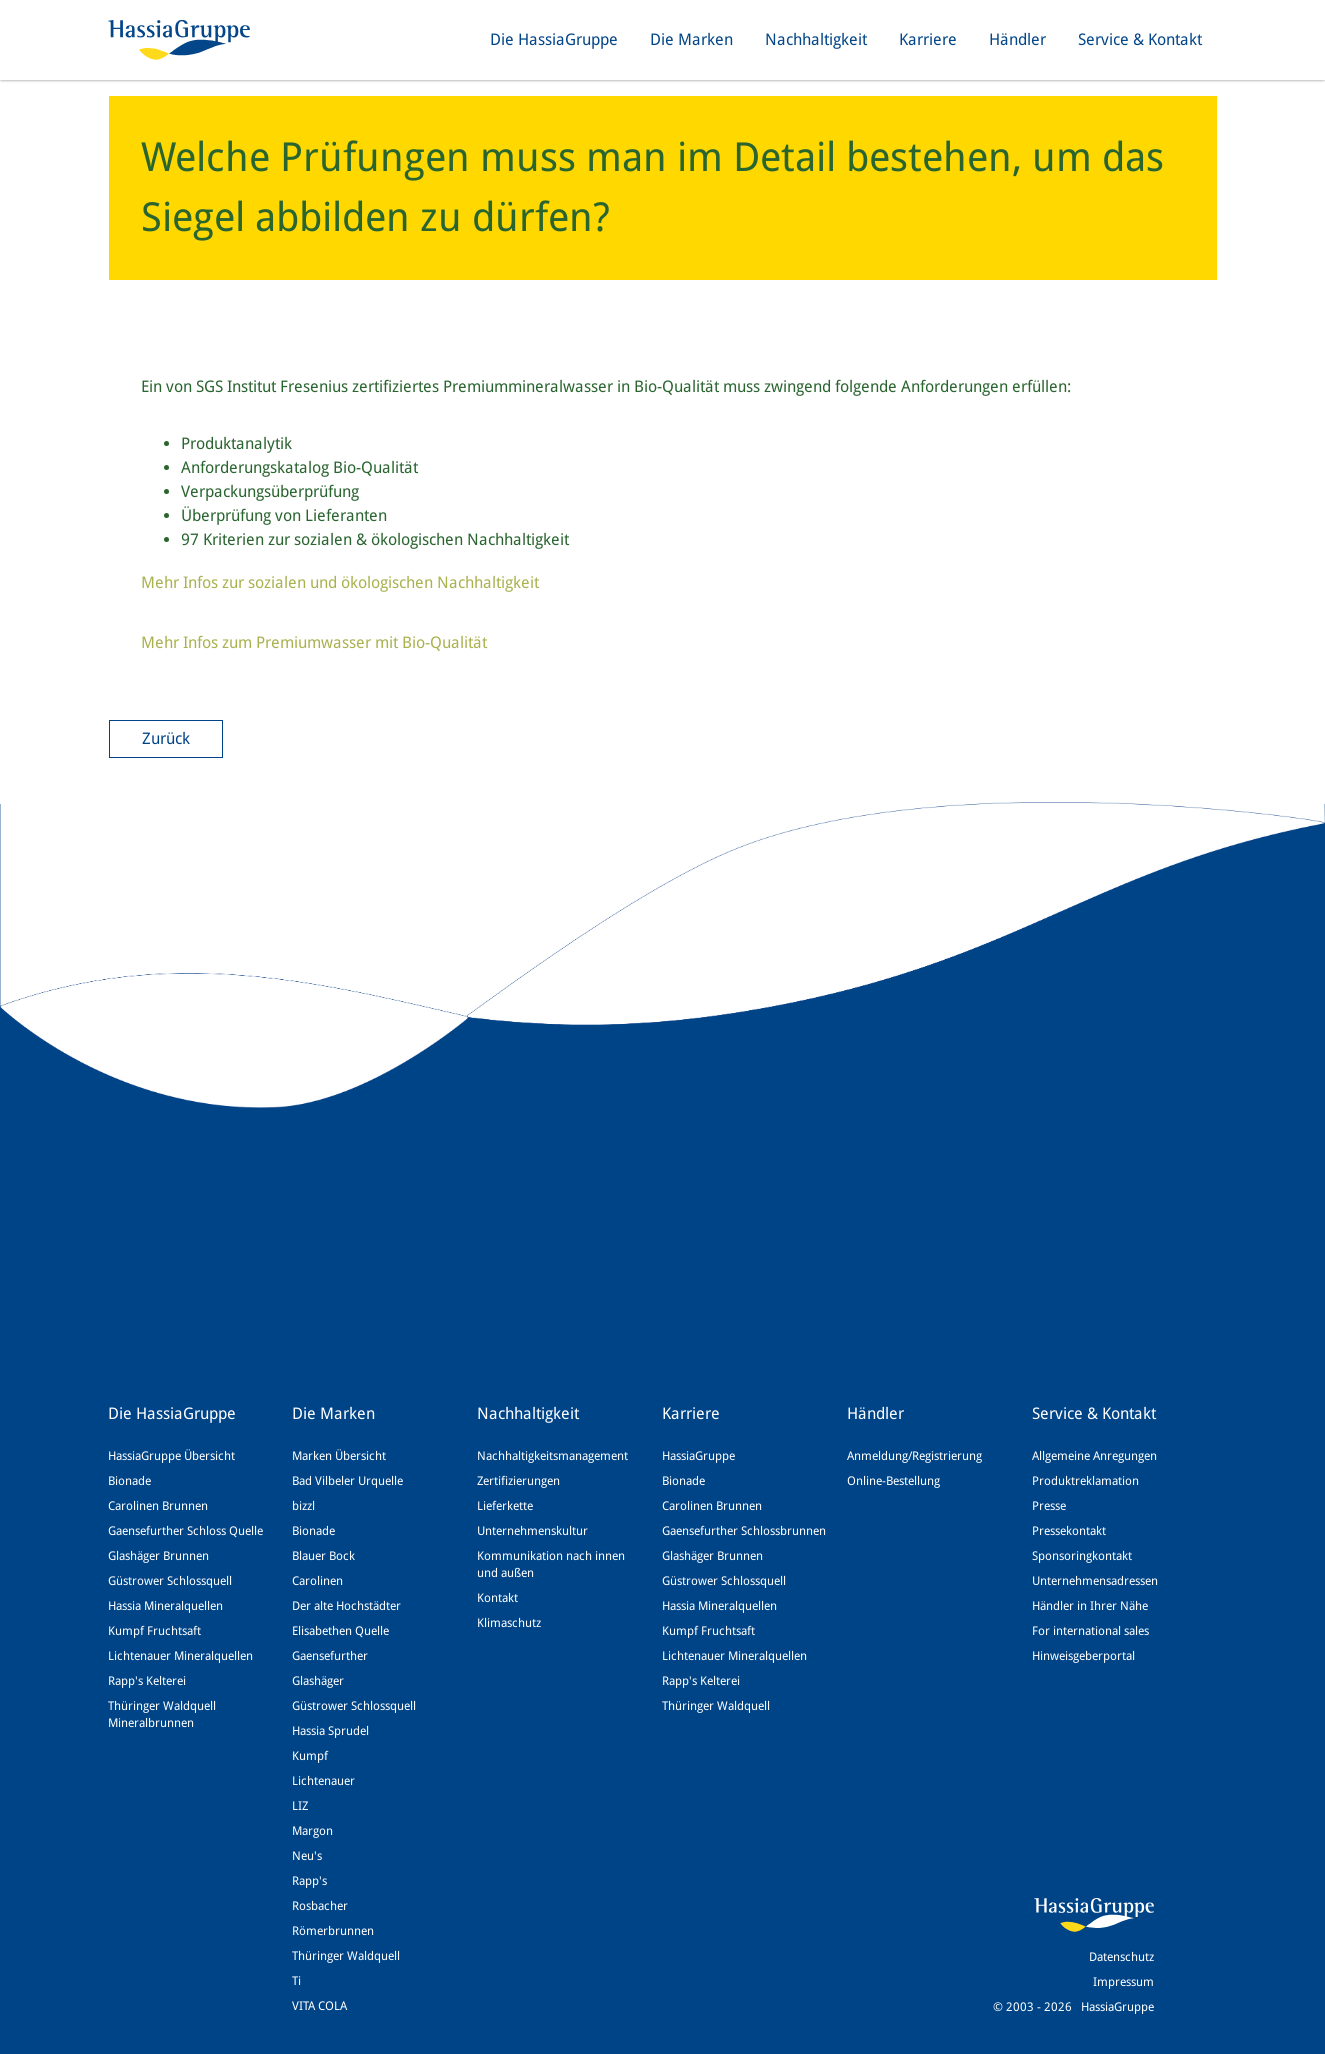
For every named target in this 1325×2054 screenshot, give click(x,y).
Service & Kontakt (1140, 39)
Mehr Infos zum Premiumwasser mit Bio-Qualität (314, 642)
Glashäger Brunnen (158, 1556)
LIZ (300, 1806)
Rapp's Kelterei (147, 1681)
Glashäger (318, 1681)
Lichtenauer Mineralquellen (180, 1656)
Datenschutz (1121, 1957)
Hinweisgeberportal (1083, 1656)
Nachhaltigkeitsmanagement (552, 1456)
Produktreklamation (1085, 1481)
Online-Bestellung (893, 1481)
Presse (1049, 1506)
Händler (1017, 39)
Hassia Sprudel (330, 1731)
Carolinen (317, 1581)
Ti (296, 1981)
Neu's (307, 1856)
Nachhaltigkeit (816, 39)
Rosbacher (320, 1906)
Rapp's (309, 1881)
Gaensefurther (330, 1656)
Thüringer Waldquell (346, 1956)
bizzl (303, 1506)
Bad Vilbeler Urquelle (347, 1481)
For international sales (1090, 1631)
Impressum (1123, 1982)
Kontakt (497, 1598)
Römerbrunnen (333, 1931)
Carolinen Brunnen (158, 1506)
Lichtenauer (323, 1781)
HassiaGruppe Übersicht (171, 1456)
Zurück (166, 738)
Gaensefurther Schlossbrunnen (744, 1531)
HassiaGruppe (698, 1456)
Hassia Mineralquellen (165, 1606)
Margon (312, 1831)
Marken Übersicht (339, 1456)
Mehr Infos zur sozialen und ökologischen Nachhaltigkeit (340, 582)
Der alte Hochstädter (346, 1606)
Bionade (129, 1481)
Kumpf (310, 1756)
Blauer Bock (323, 1556)
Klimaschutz (509, 1623)
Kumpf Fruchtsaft (154, 1631)
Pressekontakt (1069, 1531)
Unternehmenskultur (532, 1531)
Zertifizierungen (518, 1481)
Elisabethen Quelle (340, 1631)
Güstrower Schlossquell (170, 1581)
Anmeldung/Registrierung (914, 1456)
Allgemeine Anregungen (1094, 1456)
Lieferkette (505, 1506)
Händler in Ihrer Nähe (1090, 1606)
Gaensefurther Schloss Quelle (185, 1531)
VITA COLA (319, 2006)
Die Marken (691, 39)
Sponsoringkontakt (1082, 1556)
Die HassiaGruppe (554, 39)
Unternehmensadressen (1095, 1581)
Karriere (928, 39)
